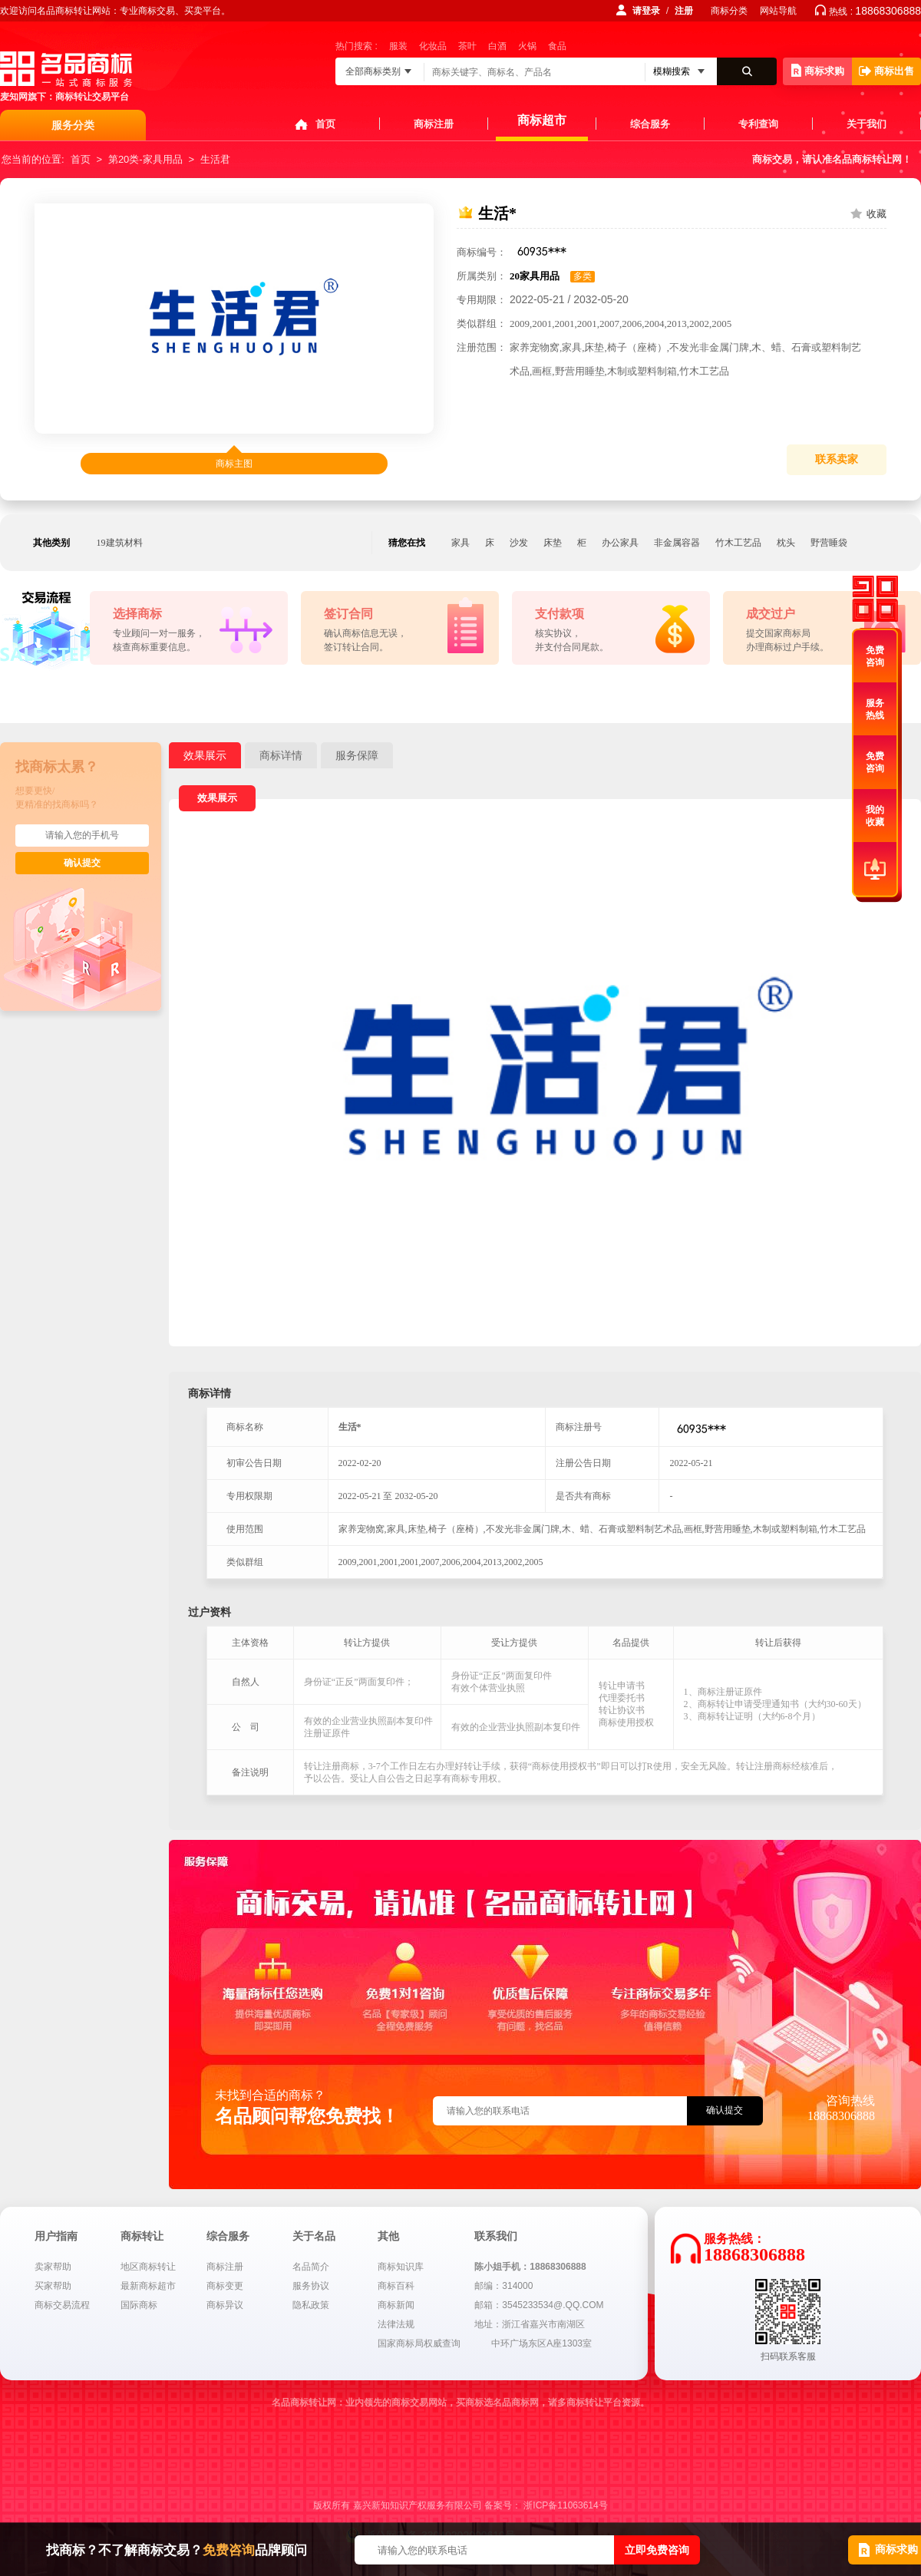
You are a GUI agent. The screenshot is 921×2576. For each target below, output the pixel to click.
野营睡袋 (828, 542)
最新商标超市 (148, 2285)
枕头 (786, 542)
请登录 (646, 10)
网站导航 (778, 10)
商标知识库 (401, 2266)
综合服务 (650, 124)
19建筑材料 (120, 542)
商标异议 (224, 2305)
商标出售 (886, 71)
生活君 (215, 159)
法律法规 (396, 2324)
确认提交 (82, 862)
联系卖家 (836, 459)
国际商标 (138, 2305)
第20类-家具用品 (145, 159)
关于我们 (866, 124)
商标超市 (541, 120)
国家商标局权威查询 (419, 2343)
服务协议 (310, 2285)
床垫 (552, 542)
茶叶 (467, 46)
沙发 (519, 542)
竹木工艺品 (738, 542)
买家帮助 (53, 2285)
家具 (460, 542)
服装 (398, 46)
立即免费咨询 (657, 2550)
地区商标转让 (148, 2266)
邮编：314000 (503, 2285)
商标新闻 (396, 2305)
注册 (684, 10)
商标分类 (729, 10)
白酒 (497, 46)
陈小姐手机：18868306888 (530, 2266)
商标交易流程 (62, 2305)
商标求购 (817, 70)
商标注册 (434, 124)
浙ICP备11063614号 (565, 2505)
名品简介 (310, 2266)
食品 (557, 46)
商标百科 (396, 2285)
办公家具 (620, 542)
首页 (325, 124)
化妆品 (433, 46)
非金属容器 (677, 542)
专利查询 (758, 124)
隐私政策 (310, 2305)
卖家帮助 (53, 2266)
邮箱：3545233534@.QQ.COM (538, 2305)
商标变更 (224, 2285)
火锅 (527, 46)
